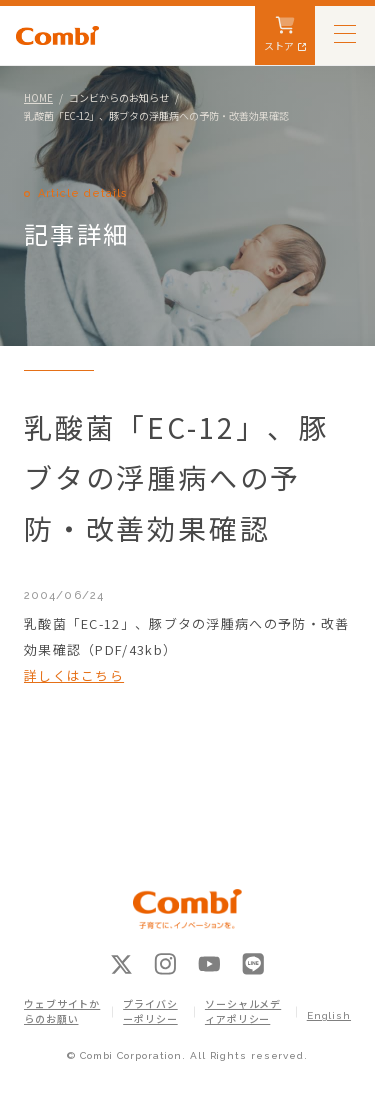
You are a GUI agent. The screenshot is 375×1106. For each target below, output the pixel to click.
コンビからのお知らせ (119, 97)
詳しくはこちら (74, 675)
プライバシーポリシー (150, 1012)
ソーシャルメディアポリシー (243, 1012)
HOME (38, 97)
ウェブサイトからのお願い (62, 1012)
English (329, 1015)
